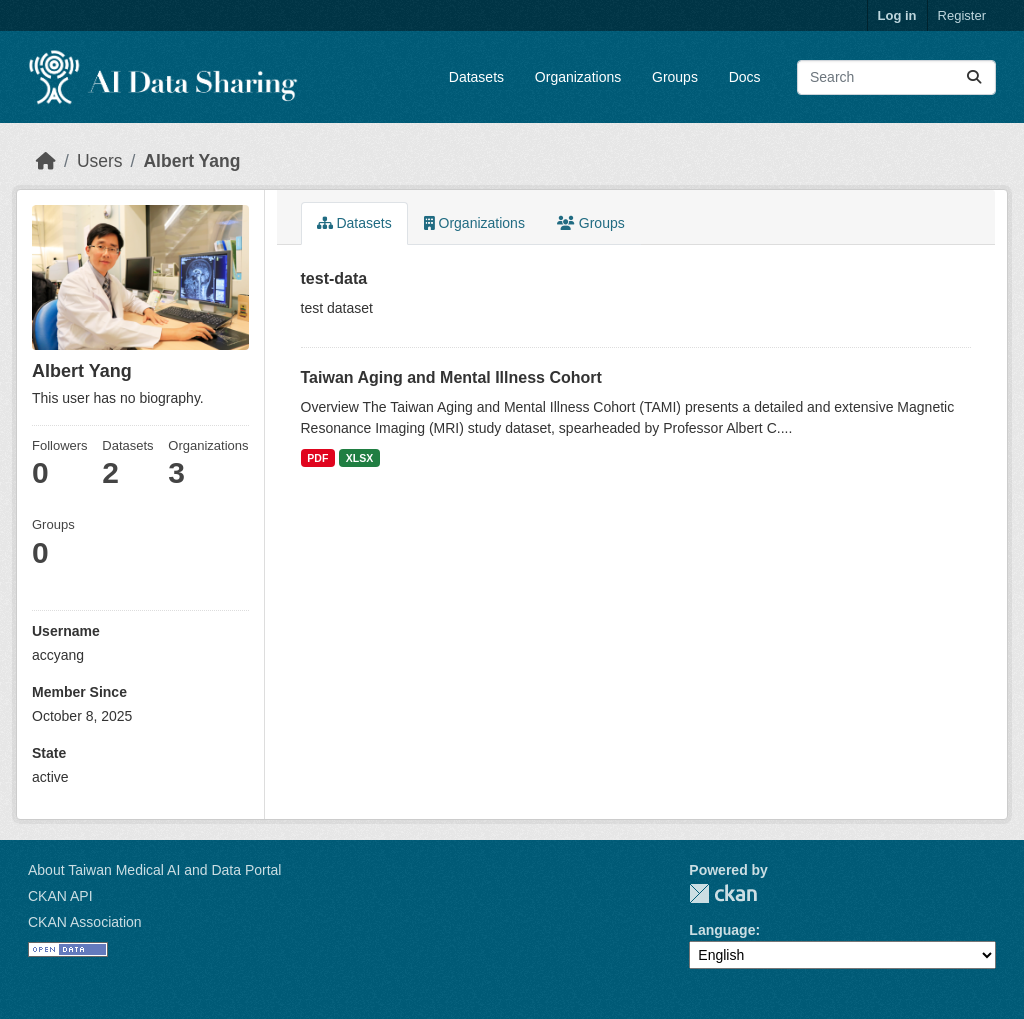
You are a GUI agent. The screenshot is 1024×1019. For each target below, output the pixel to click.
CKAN (723, 893)
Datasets (476, 77)
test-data (334, 278)
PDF (317, 458)
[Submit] (974, 77)
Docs (745, 77)
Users (100, 161)
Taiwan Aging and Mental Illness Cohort (451, 377)
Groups (675, 77)
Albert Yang (191, 161)
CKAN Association (85, 922)
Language (722, 930)
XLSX (359, 458)
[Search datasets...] (896, 77)
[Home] (46, 161)
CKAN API (60, 896)
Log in (897, 15)
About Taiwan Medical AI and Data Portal (154, 870)
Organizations (578, 77)
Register (962, 15)
